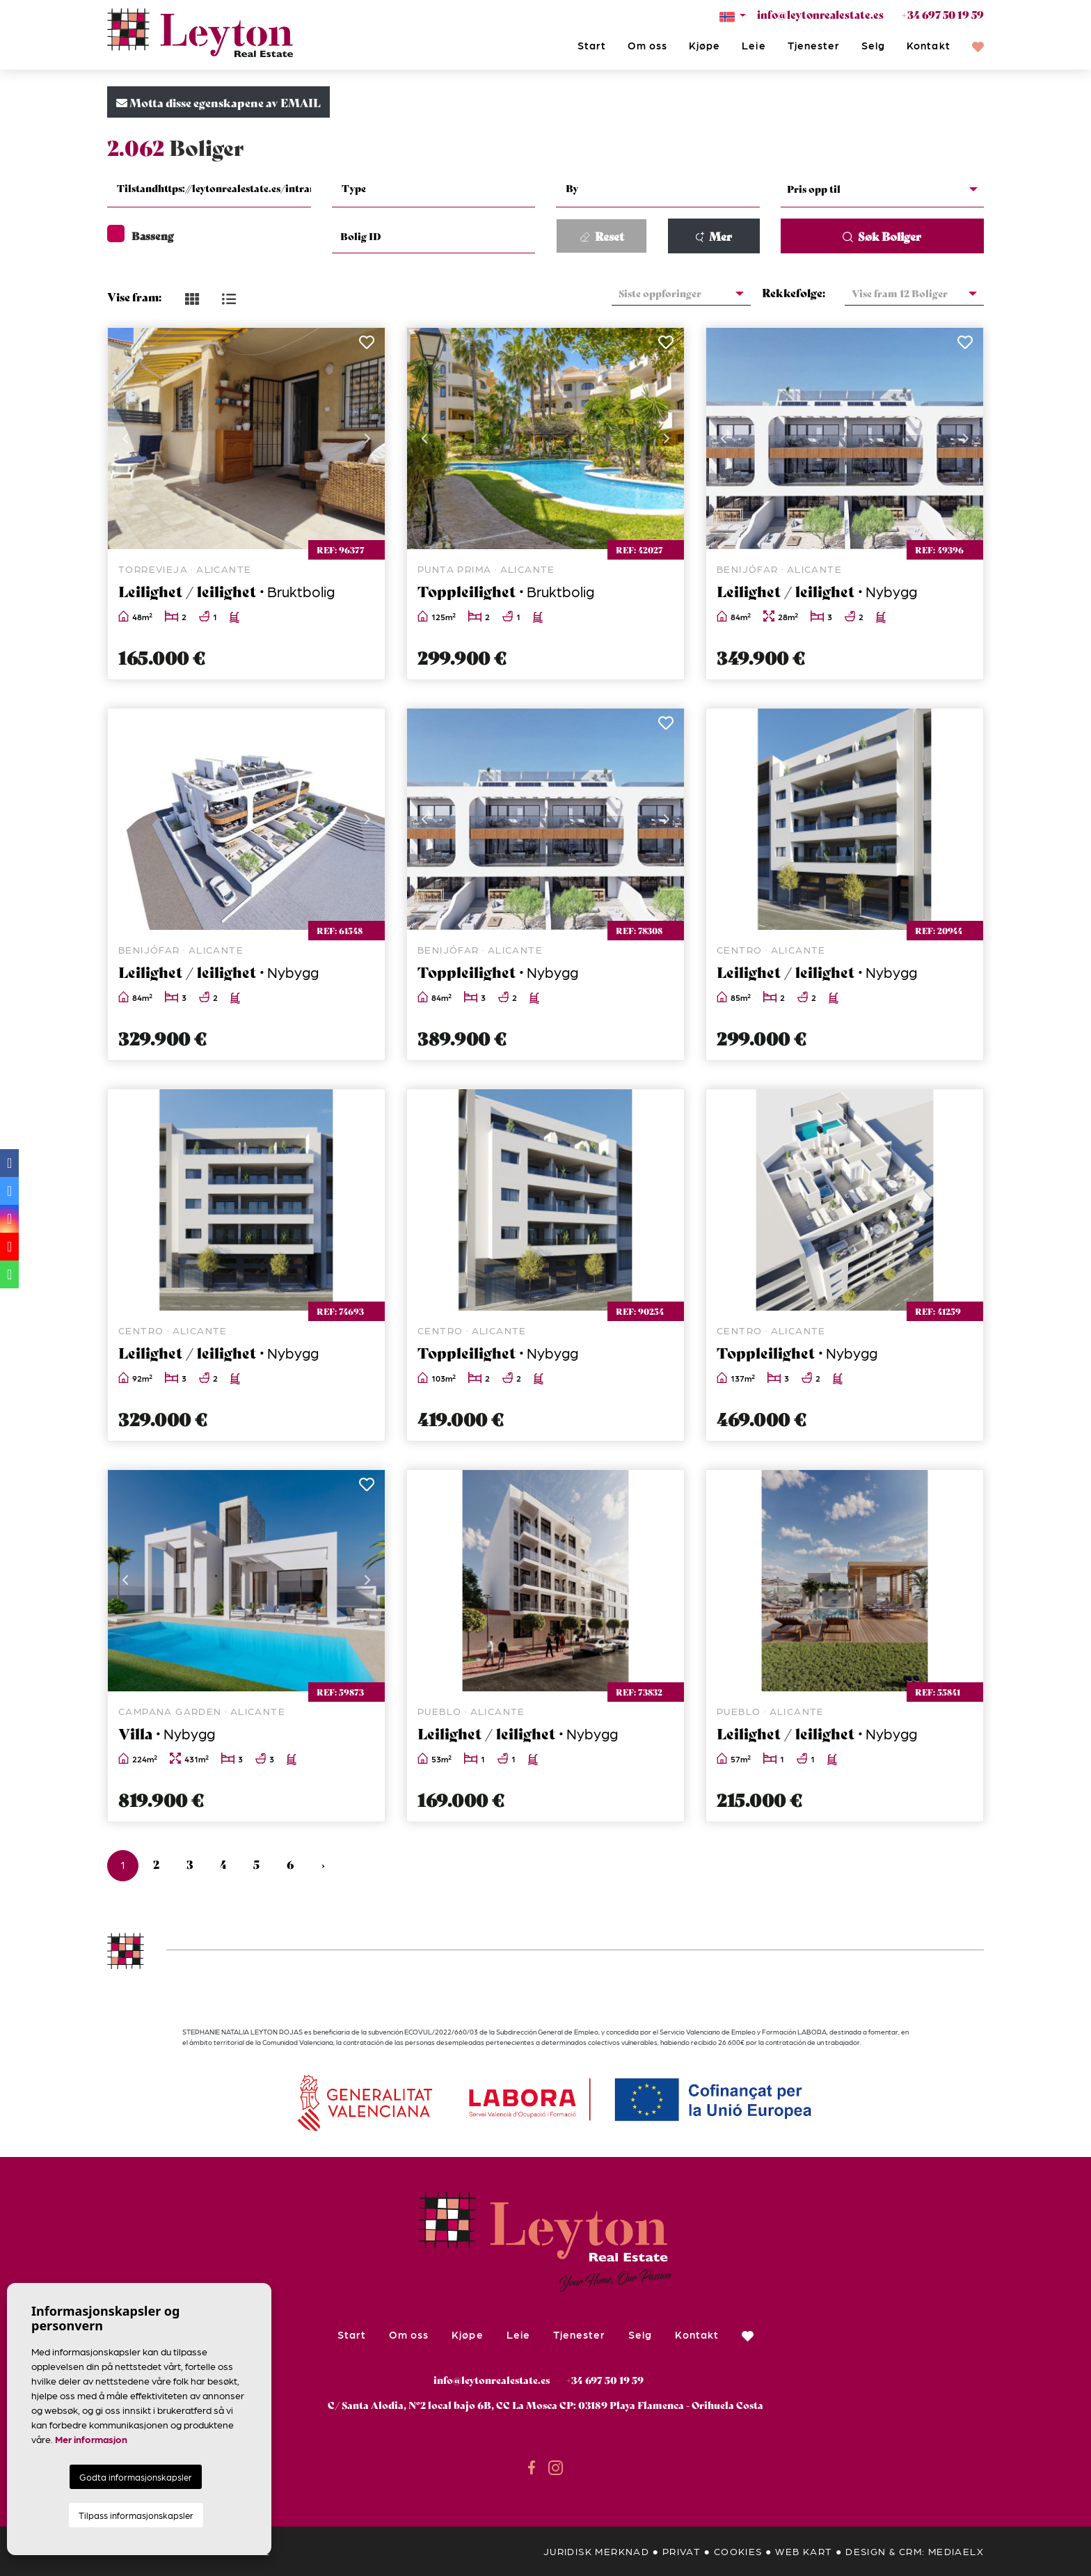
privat (681, 2551)
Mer (714, 236)
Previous (125, 438)
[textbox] (217, 188)
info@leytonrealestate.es (820, 14)
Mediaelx (956, 2551)
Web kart (803, 2551)
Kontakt (928, 45)
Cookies (738, 2551)
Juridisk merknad (596, 2551)
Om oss (647, 45)
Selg (873, 45)
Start (592, 45)
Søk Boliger (882, 236)
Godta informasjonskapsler (135, 2477)
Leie (753, 45)
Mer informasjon (91, 2438)
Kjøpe (704, 45)
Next (367, 438)
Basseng (140, 235)
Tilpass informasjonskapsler (136, 2515)
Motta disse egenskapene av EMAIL (218, 102)
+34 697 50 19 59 (942, 14)
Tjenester (814, 45)
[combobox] (209, 190)
